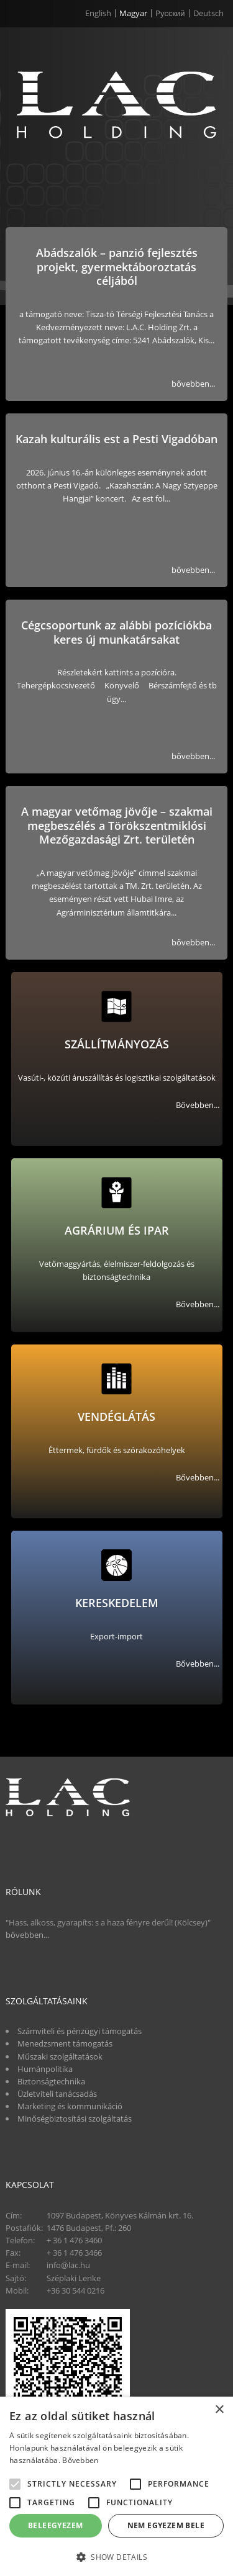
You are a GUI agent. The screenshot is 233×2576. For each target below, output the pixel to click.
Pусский (170, 13)
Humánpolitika (45, 2068)
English (98, 13)
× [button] (219, 2410)
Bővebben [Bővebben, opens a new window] (80, 2460)
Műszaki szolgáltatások (60, 2056)
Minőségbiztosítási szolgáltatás (74, 2118)
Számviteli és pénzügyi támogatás (79, 2031)
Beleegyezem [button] (55, 2525)
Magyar (133, 13)
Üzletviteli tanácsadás (57, 2093)
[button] (116, 2556)
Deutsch (208, 13)
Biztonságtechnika (51, 2081)
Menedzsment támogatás (64, 2043)
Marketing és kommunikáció (69, 2106)
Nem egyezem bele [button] (165, 2525)
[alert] (116, 2486)
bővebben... (193, 384)
